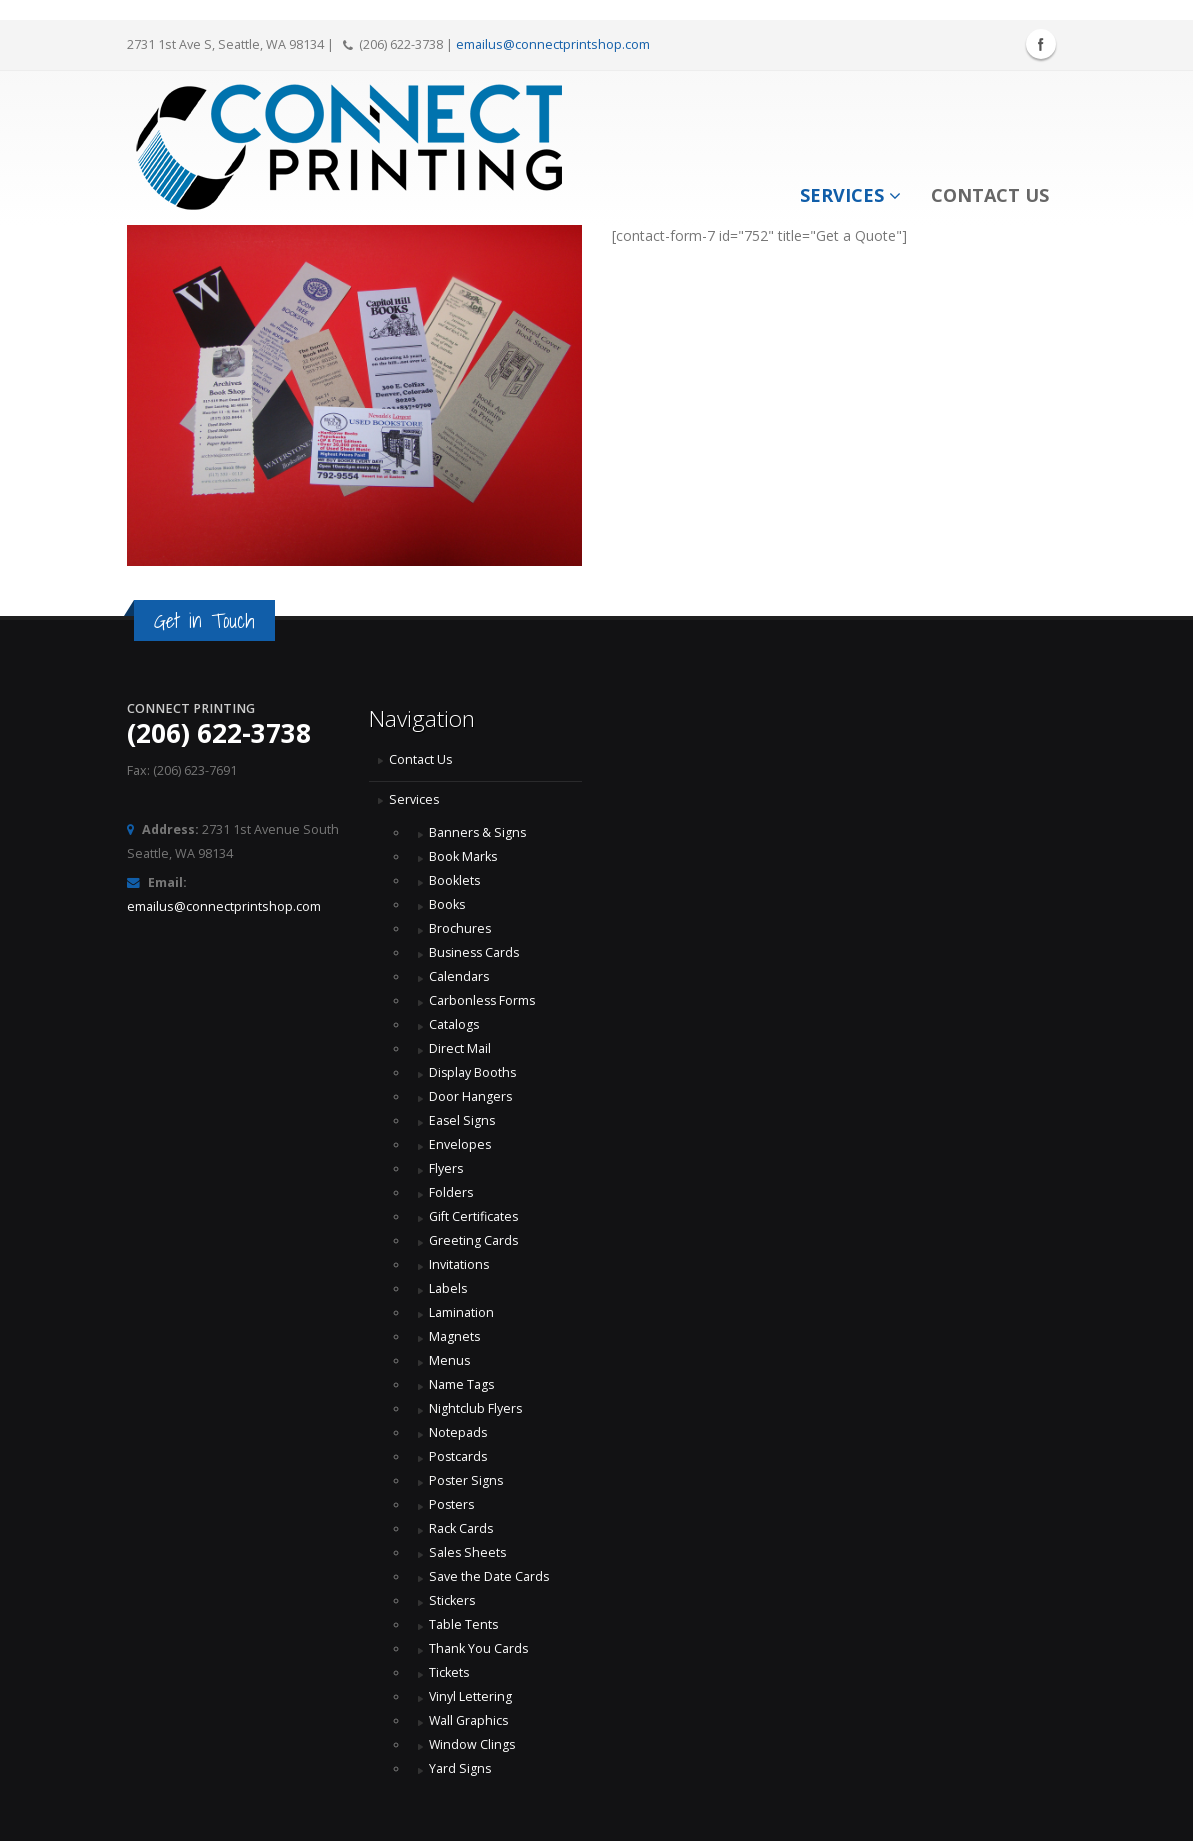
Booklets (455, 880)
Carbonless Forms (483, 1000)
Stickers (452, 1600)
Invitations (459, 1264)
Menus (450, 1360)
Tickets (449, 1672)
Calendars (459, 976)
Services (850, 195)
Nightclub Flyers (476, 1408)
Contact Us (990, 195)
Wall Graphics (469, 1720)
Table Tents (464, 1624)
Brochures (460, 928)
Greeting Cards (474, 1240)
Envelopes (460, 1144)
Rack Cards (461, 1528)
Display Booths (473, 1072)
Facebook (1041, 44)
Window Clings (473, 1744)
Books (447, 904)
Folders (451, 1192)
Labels (448, 1288)
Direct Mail (460, 1048)
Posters (452, 1504)
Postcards (459, 1456)
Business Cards (476, 952)
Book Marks (463, 856)
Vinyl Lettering (471, 1696)
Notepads (458, 1432)
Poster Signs (467, 1480)
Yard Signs (460, 1768)
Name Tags (462, 1384)
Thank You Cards (479, 1648)
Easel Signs (463, 1120)
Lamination (461, 1312)
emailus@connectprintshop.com (553, 44)
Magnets (455, 1336)
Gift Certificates (474, 1216)
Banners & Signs (478, 832)
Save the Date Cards (489, 1576)
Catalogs (454, 1024)
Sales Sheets (468, 1552)
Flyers (446, 1168)
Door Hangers (471, 1096)
